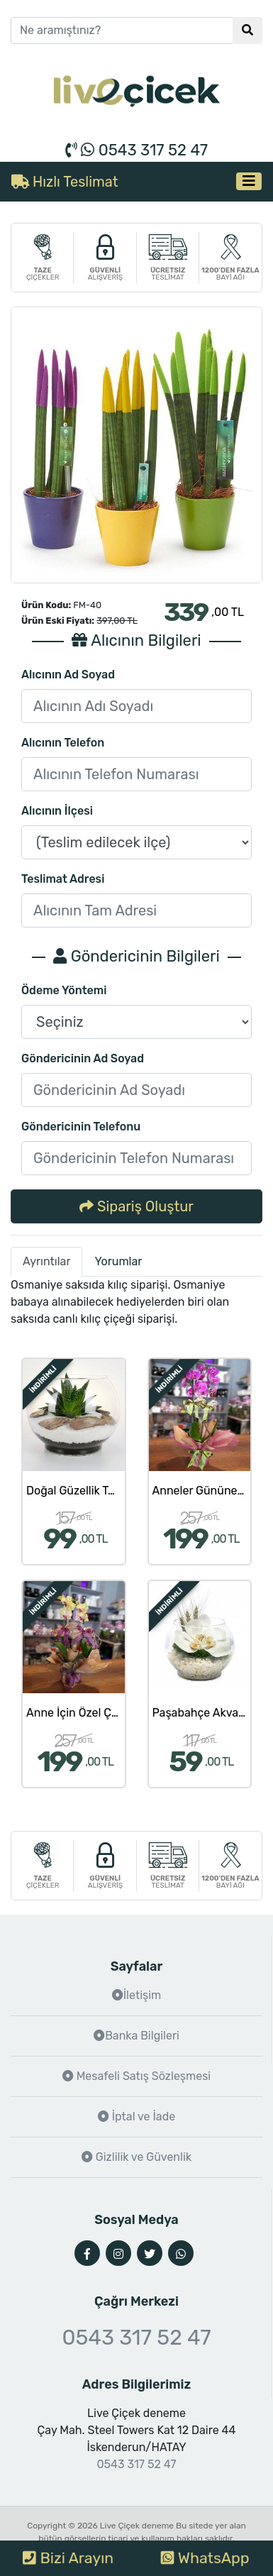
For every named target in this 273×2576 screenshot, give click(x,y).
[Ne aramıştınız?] (122, 30)
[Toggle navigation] (249, 181)
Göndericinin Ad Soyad (82, 1058)
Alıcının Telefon (62, 742)
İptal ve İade (136, 2116)
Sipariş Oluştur (136, 1206)
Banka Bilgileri (136, 2035)
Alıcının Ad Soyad (68, 674)
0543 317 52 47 (136, 150)
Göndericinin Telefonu (80, 1126)
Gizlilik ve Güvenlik (136, 2157)
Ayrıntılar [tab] (46, 1261)
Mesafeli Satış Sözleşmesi (136, 2076)
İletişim (137, 1995)
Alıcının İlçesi (57, 811)
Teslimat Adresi (62, 879)
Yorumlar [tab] (118, 1261)
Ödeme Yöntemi (63, 990)
